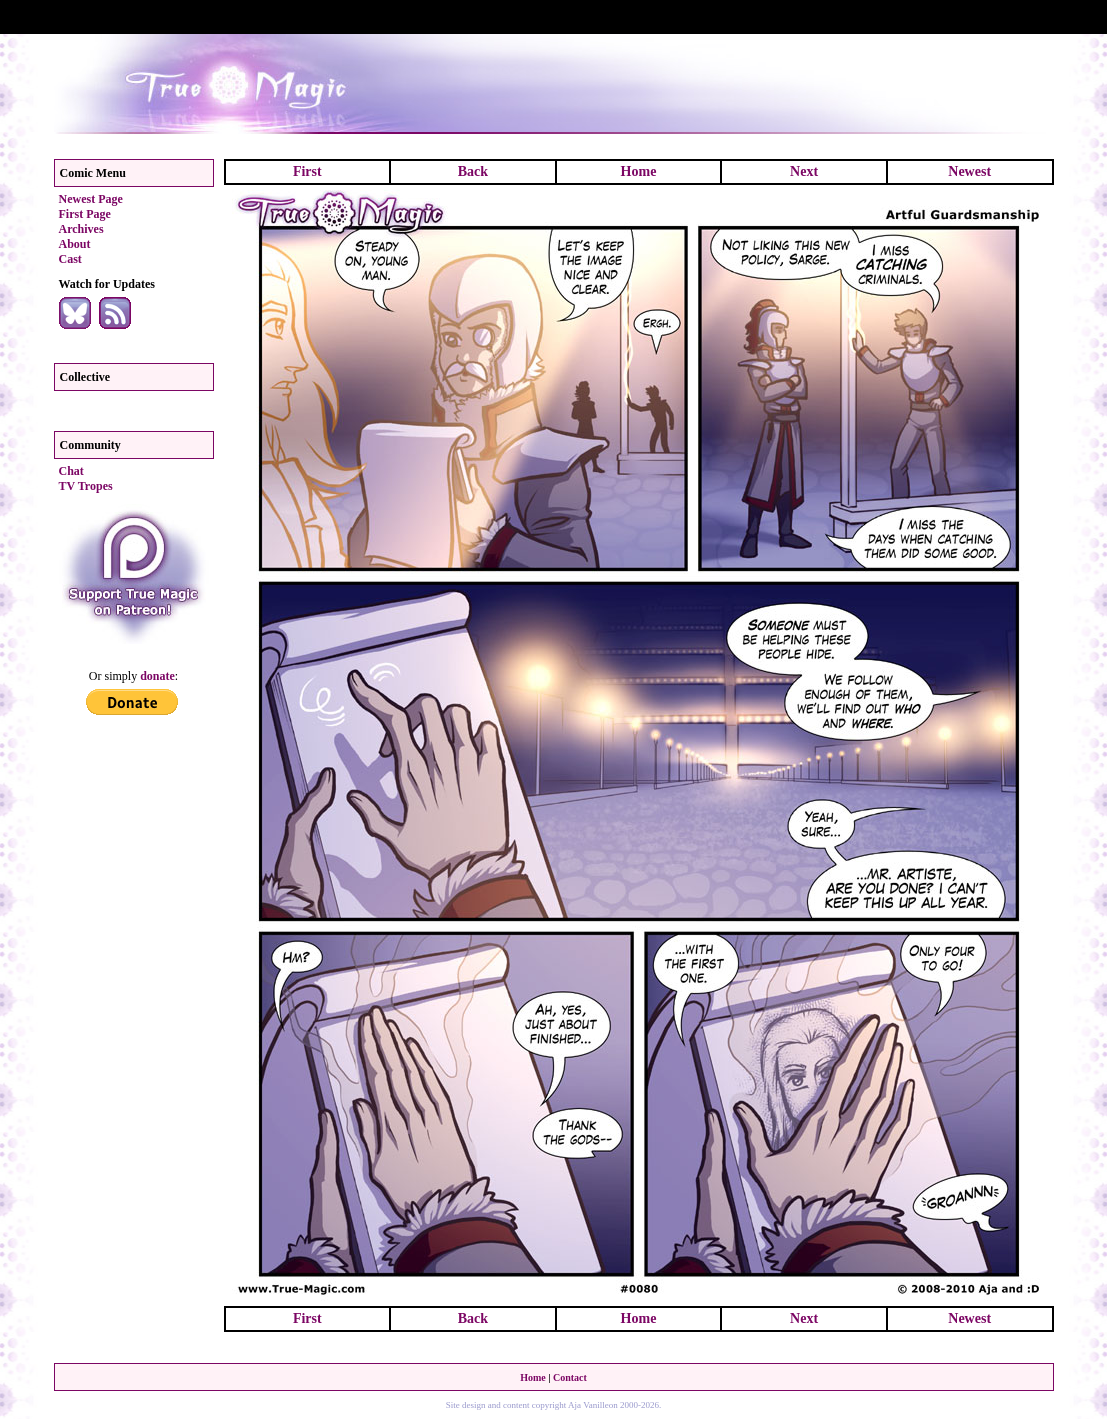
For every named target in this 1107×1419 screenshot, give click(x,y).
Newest (969, 171)
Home (639, 171)
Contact (570, 1377)
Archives (81, 229)
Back (473, 171)
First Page (85, 214)
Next (804, 171)
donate (157, 676)
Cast (70, 259)
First (307, 171)
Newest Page (91, 199)
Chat (71, 471)
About (75, 244)
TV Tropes (86, 486)
